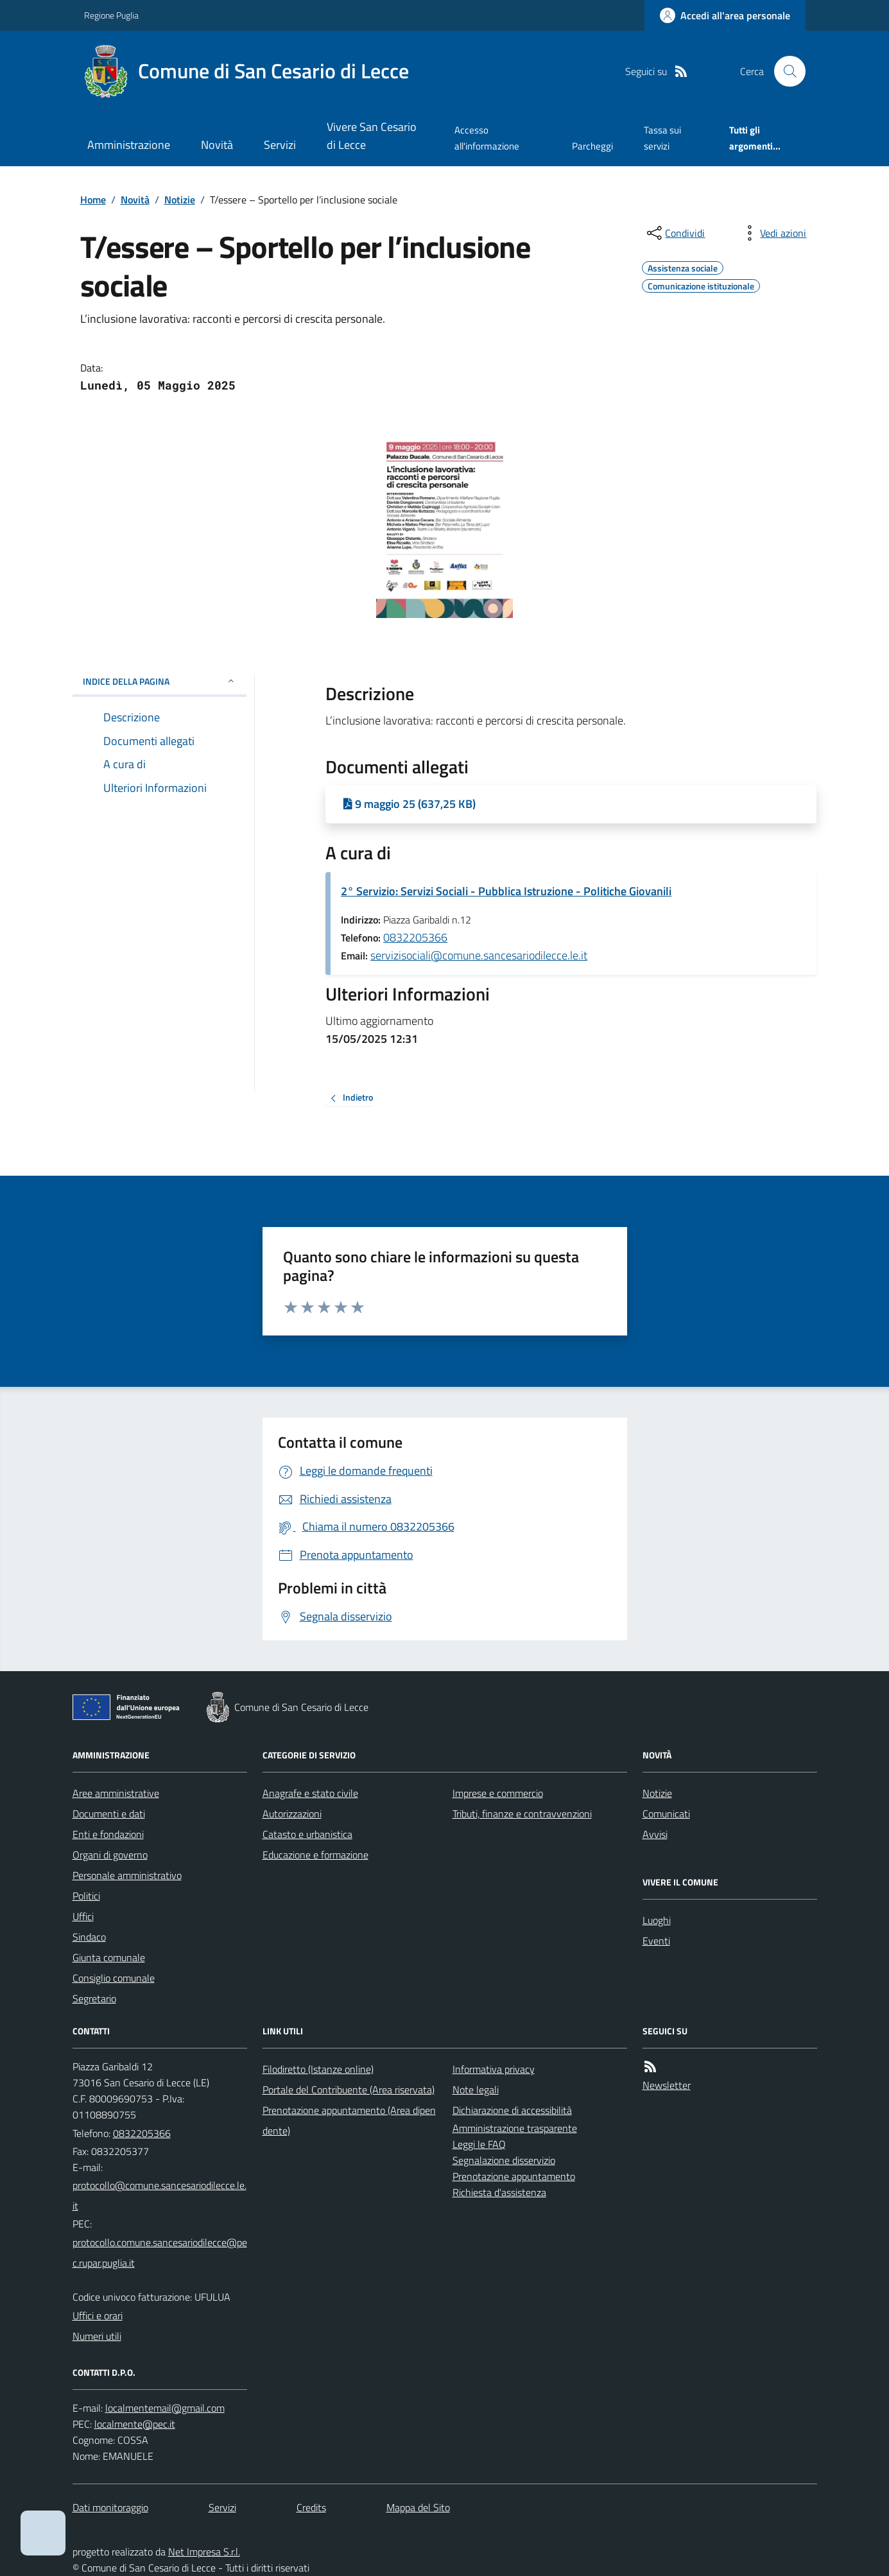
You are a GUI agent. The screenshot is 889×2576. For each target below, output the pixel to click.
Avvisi (655, 1834)
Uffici (83, 1916)
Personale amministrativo (127, 1875)
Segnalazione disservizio (504, 2160)
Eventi (656, 1940)
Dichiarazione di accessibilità (512, 2110)
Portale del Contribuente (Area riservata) (349, 2089)
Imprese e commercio (498, 1793)
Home (93, 199)
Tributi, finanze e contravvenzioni (522, 1813)
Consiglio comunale (114, 1978)
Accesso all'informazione (486, 138)
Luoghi (657, 1920)
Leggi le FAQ (479, 2144)
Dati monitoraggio (110, 2507)
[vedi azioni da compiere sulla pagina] (773, 233)
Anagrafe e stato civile (310, 1793)
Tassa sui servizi (662, 138)
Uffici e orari (98, 2315)
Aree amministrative (116, 1793)
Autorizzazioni (292, 1813)
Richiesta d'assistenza (499, 2192)
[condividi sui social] (674, 233)
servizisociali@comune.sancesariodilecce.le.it (478, 955)
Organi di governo (110, 1854)
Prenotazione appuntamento (514, 2176)
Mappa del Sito (418, 2507)
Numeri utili (97, 2336)
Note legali (476, 2089)
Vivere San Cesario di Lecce (372, 135)
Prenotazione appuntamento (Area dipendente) (349, 2120)
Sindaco (89, 1937)
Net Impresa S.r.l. (204, 2551)
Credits (311, 2507)
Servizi (280, 144)
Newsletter (667, 2085)
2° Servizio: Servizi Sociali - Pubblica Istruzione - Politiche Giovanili (506, 891)
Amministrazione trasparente (515, 2128)
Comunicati (666, 1813)
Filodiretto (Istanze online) (318, 2069)
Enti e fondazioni (108, 1834)
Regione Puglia (111, 15)
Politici (86, 1895)
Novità (217, 144)
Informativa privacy (494, 2069)
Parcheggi (592, 146)
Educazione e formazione (315, 1854)
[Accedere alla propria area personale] (725, 15)
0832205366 (415, 937)
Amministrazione (128, 144)
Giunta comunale (109, 1957)
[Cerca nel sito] (784, 71)
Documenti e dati (109, 1813)
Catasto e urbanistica (307, 1834)
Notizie (179, 199)
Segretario (94, 1998)
